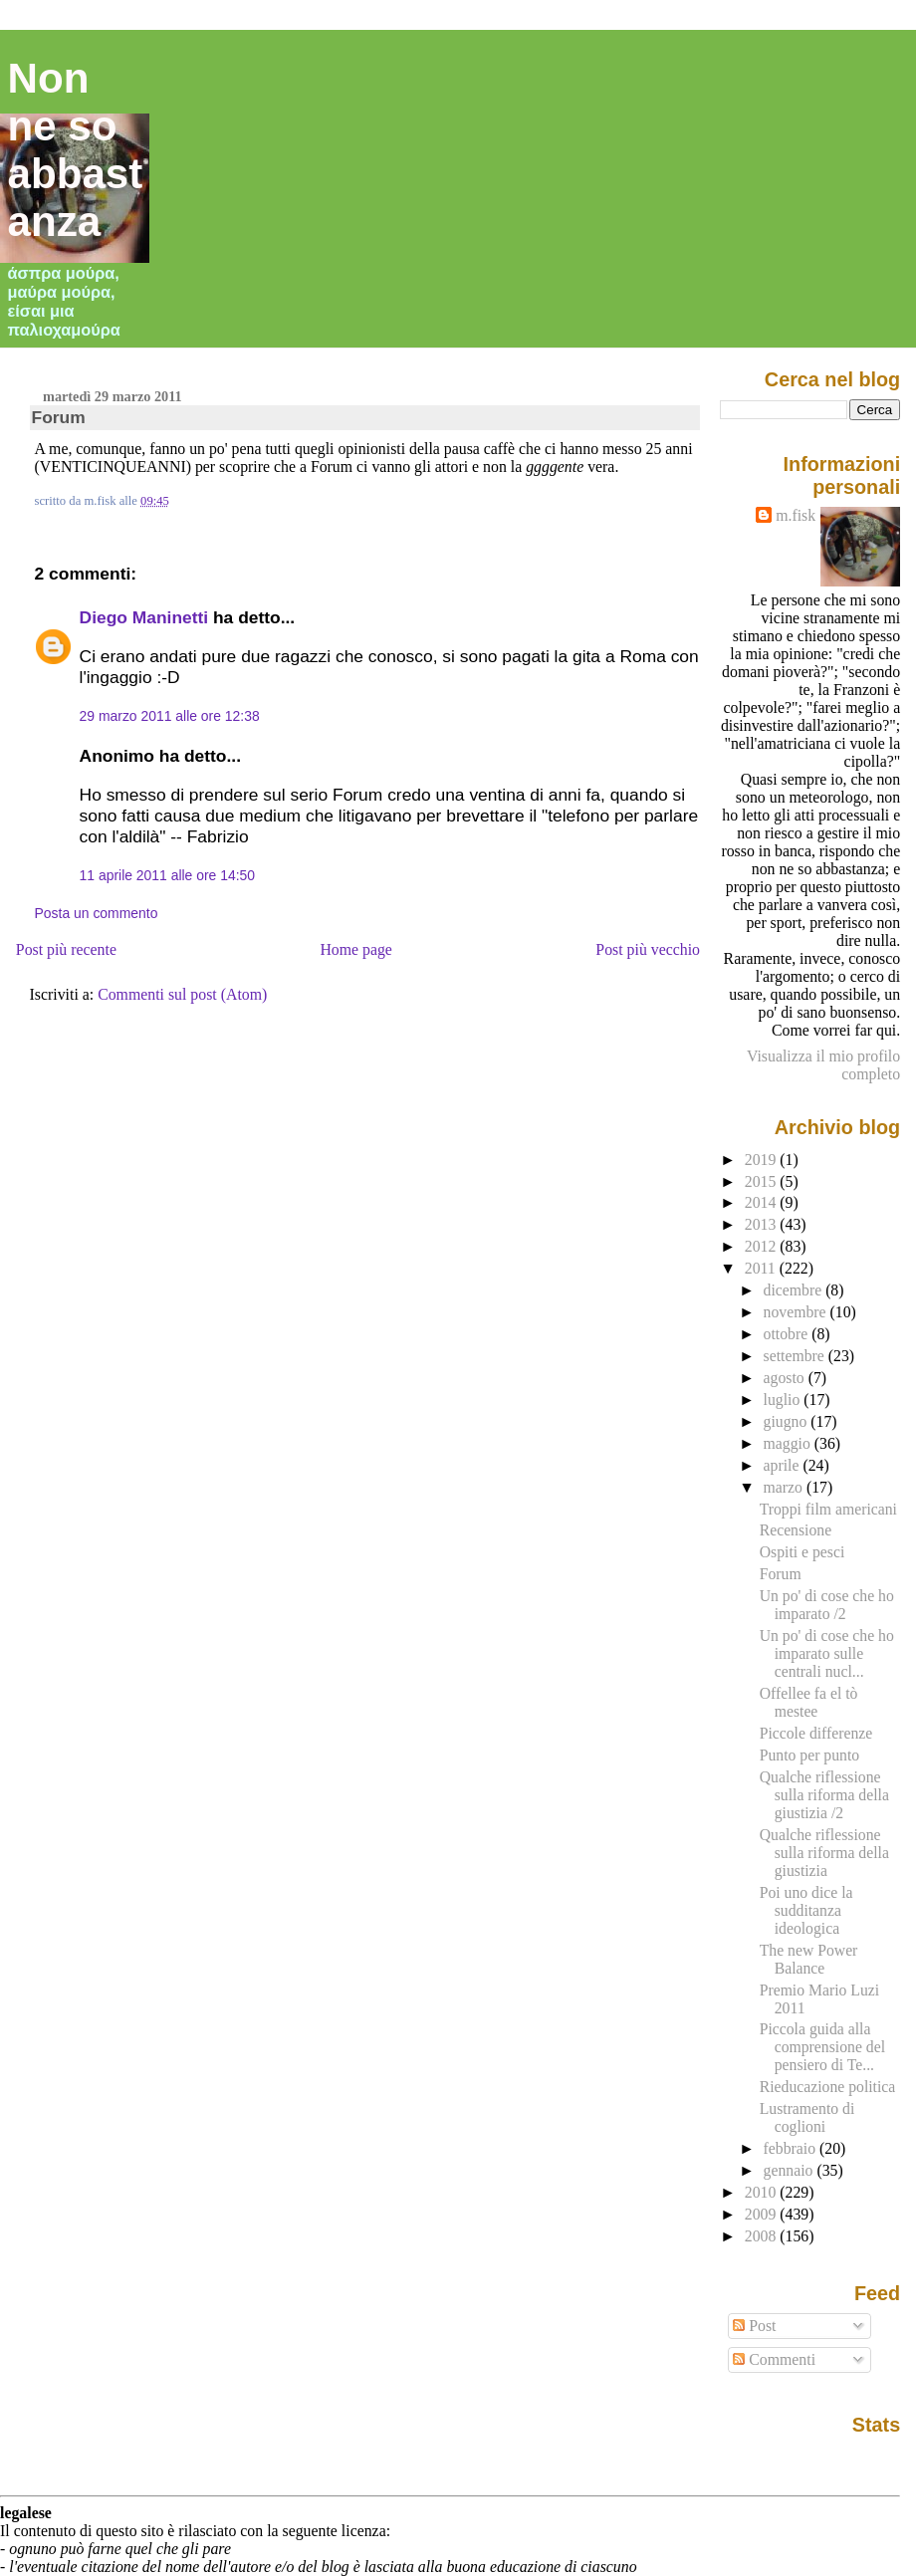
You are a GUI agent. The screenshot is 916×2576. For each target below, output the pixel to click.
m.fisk (795, 515)
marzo (785, 1487)
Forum (59, 417)
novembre (797, 1311)
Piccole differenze (816, 1733)
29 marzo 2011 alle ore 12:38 (170, 716)
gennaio (790, 2170)
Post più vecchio (647, 949)
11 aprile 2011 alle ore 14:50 (167, 875)
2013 (763, 1224)
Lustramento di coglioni (807, 2117)
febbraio (791, 2148)
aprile (783, 1465)
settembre (796, 1355)
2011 (762, 1268)
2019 (763, 1159)
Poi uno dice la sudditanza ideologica (806, 1910)
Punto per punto (809, 1755)
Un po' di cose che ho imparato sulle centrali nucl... (827, 1653)
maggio (789, 1443)
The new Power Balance (809, 1959)
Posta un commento (96, 913)
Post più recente (66, 949)
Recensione (795, 1530)
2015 (763, 1181)
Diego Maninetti (144, 617)
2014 (763, 1202)
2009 (763, 2214)
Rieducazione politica (828, 2086)
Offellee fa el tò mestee (809, 1702)
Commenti (774, 2359)
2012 (763, 1246)
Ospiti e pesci (802, 1551)
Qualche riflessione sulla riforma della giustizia (824, 1852)
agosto (786, 1377)
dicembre (795, 1290)
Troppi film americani (828, 1509)
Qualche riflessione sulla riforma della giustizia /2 (824, 1794)
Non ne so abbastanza (75, 150)
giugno (787, 1421)
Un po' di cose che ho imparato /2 (827, 1604)
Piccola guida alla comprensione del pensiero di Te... (822, 2046)
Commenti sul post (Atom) (182, 994)
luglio (784, 1399)
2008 (763, 2235)
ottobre (788, 1333)
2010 (763, 2192)
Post (754, 2325)
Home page (356, 949)
